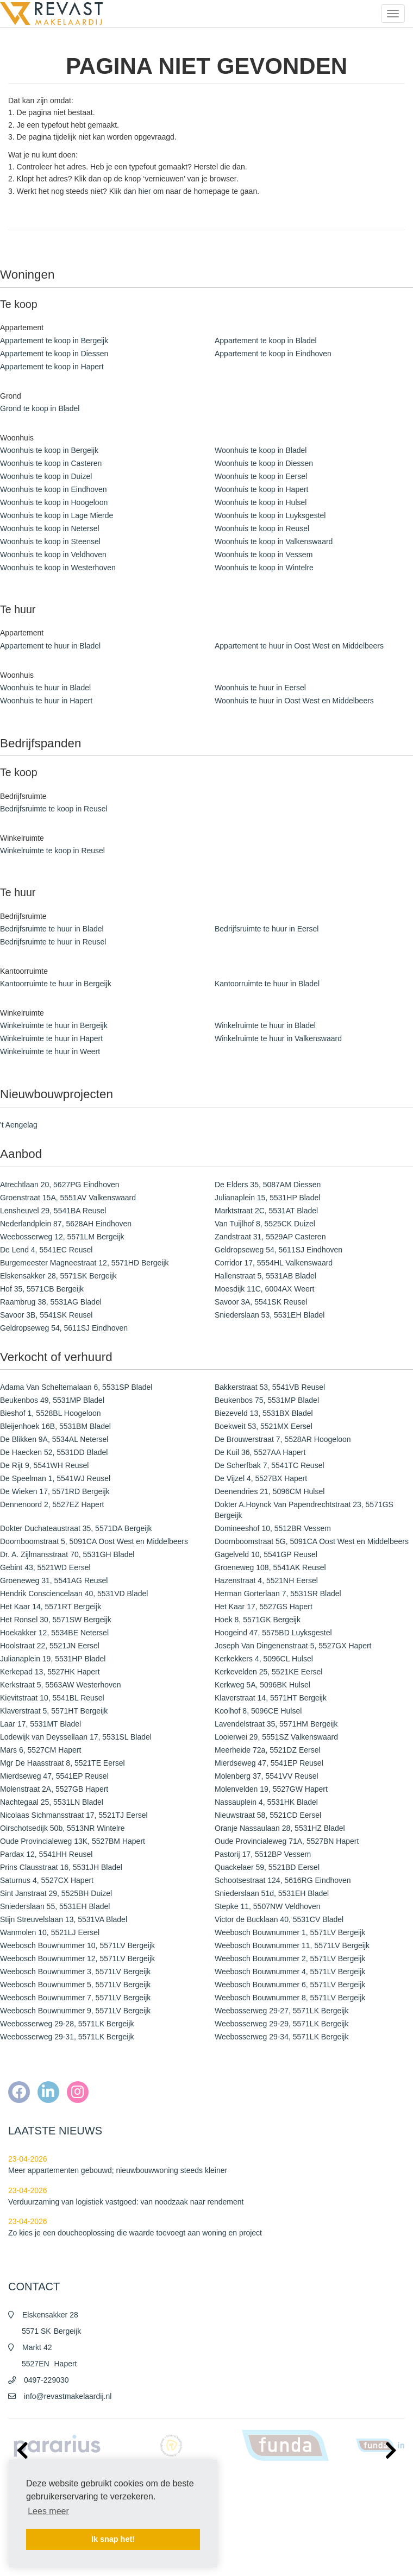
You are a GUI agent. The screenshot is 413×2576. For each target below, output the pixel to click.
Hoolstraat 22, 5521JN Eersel (49, 1645)
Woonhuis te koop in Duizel (46, 476)
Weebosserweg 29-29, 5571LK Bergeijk (281, 2023)
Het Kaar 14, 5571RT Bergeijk (50, 1606)
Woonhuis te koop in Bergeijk (49, 450)
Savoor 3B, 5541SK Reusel (46, 1315)
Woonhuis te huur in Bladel (45, 687)
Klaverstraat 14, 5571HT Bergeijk (271, 1697)
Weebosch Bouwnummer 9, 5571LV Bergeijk (75, 2010)
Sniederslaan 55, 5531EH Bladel (55, 1906)
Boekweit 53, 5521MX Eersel (263, 1426)
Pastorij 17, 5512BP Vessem (263, 1854)
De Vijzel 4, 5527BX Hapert (261, 1478)
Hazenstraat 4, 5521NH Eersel (266, 1580)
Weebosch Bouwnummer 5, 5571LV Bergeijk (75, 1984)
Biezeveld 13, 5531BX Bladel (264, 1413)
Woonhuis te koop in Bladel (260, 450)
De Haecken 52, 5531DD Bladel (54, 1452)
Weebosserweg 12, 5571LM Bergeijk (62, 1236)
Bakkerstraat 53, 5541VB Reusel (270, 1387)
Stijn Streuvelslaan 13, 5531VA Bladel (63, 1919)
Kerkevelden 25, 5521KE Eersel (268, 1671)
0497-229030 (46, 2380)
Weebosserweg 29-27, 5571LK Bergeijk (281, 2010)
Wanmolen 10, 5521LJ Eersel (49, 1932)
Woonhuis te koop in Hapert (262, 489)
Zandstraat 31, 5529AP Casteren (270, 1236)
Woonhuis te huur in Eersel (260, 687)
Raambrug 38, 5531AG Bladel (51, 1302)
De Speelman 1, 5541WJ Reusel (55, 1478)
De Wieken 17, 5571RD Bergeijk (55, 1491)
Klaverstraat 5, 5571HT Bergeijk (54, 1710)
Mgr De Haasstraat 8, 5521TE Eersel (62, 1763)
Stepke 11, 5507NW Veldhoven (268, 1906)
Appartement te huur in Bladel (50, 645)
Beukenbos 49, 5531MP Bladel (52, 1400)
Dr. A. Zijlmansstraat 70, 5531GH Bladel (67, 1554)
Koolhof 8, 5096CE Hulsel (258, 1710)
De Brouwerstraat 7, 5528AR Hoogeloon (283, 1439)
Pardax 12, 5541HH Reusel (46, 1854)
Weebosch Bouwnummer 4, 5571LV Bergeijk (290, 1971)
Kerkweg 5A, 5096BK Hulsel (262, 1684)
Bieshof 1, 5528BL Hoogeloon (50, 1413)
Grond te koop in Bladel (39, 408)
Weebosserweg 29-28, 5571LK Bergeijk (67, 2023)
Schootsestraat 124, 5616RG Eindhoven (283, 1880)
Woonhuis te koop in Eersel (261, 476)
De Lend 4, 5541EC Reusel (46, 1249)
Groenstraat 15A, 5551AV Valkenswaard (68, 1197)
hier (144, 191)
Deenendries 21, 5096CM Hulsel (269, 1491)
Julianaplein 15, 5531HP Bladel (267, 1197)
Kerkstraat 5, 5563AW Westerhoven (60, 1684)
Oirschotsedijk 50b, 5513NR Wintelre (62, 1828)
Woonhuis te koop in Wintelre (264, 567)
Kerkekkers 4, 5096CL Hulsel (264, 1658)
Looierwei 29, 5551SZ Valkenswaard (276, 1737)
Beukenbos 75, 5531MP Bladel (267, 1400)
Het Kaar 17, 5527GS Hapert (263, 1606)
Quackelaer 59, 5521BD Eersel (267, 1867)
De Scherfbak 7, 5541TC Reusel (269, 1465)
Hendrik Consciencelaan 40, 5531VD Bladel (74, 1593)
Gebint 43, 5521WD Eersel (45, 1567)
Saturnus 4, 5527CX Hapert (46, 1880)
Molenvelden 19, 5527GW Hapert (271, 1789)
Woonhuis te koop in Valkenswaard (274, 541)
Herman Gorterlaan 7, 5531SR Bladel (278, 1593)
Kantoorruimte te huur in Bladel (267, 983)
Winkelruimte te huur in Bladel (265, 1025)
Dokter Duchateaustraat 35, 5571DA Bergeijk (76, 1528)
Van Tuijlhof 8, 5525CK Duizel (265, 1223)
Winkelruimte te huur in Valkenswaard (278, 1038)
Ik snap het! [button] (113, 2539)
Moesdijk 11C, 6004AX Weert (264, 1288)
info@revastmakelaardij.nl (67, 2396)
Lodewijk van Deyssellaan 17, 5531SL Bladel (76, 1737)
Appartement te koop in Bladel (266, 340)
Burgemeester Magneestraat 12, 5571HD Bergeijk (84, 1262)
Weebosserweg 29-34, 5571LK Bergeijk (281, 2036)
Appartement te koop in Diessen (54, 353)
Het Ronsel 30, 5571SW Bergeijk (55, 1619)
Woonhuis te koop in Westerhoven (58, 567)
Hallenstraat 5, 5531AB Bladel (265, 1275)
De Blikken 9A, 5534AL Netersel (54, 1439)
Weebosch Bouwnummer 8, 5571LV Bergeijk (290, 1997)
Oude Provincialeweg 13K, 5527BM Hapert (72, 1841)
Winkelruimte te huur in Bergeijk (54, 1025)
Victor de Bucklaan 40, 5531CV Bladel (279, 1919)
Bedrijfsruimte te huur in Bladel (52, 928)
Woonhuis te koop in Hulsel (260, 502)
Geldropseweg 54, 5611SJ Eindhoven (278, 1249)
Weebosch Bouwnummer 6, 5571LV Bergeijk (290, 1984)
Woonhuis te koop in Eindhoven (53, 489)
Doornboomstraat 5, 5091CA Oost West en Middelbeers (94, 1541)
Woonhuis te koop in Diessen (264, 463)
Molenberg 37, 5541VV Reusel (266, 1776)
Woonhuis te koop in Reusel (262, 528)
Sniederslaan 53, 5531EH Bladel (269, 1315)
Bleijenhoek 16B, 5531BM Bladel (55, 1426)
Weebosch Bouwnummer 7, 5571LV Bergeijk (75, 1997)
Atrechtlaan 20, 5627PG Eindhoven (60, 1184)
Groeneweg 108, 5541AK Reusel (270, 1567)
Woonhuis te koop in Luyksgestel (270, 515)
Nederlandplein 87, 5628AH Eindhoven (66, 1223)
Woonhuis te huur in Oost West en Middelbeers (294, 700)
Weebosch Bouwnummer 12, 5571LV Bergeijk (77, 1958)
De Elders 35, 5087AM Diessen (268, 1184)
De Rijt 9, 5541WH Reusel (44, 1465)
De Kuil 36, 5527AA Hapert (260, 1452)
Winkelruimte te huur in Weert (50, 1051)
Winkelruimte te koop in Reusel (52, 850)
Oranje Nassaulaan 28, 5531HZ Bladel (280, 1828)
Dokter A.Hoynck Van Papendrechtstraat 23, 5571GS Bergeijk (304, 1510)
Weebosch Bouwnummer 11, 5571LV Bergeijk (292, 1945)
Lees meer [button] (48, 2511)
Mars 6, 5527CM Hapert (40, 1750)
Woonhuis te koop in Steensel (50, 541)
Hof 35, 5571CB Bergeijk (42, 1288)
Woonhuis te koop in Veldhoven (53, 554)
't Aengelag (18, 1124)
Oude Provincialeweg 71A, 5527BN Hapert (287, 1841)
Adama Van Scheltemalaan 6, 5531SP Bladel (76, 1387)
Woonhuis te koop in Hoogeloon (54, 502)
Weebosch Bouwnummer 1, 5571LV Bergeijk (290, 1932)
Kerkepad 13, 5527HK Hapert (50, 1671)
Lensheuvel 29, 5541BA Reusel (53, 1210)
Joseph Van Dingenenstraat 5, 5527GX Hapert (293, 1645)
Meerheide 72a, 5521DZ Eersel (268, 1750)
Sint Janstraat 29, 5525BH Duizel (56, 1893)
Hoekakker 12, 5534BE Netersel (54, 1632)
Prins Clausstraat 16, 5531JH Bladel (61, 1867)
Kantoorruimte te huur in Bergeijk (55, 983)
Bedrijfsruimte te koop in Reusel (54, 808)
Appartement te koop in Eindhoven (273, 353)
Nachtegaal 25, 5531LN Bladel (51, 1802)
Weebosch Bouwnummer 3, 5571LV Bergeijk (75, 1971)
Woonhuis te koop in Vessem (263, 554)
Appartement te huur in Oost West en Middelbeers (299, 645)
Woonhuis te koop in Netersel (49, 528)
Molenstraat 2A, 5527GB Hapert (54, 1789)
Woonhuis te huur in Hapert (46, 700)
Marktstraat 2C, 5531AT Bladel (266, 1210)
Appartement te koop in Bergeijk (54, 340)
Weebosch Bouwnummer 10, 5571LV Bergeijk (77, 1945)
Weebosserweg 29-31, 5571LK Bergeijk (67, 2036)
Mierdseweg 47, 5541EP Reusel (269, 1763)
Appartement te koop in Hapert (52, 366)
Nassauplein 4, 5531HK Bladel (266, 1802)
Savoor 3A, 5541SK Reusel (261, 1302)
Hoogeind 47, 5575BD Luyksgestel (273, 1632)
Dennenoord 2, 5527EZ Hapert (52, 1504)
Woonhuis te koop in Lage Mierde (56, 515)
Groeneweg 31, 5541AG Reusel (54, 1580)
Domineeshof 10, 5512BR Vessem (273, 1528)
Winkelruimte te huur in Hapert (51, 1038)
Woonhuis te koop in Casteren (51, 463)
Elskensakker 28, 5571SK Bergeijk (58, 1275)
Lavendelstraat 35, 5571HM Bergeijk (276, 1724)
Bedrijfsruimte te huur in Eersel (266, 928)
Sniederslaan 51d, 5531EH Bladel (272, 1893)
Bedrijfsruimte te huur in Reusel (53, 941)
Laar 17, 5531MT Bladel (40, 1724)
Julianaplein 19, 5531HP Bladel (52, 1658)
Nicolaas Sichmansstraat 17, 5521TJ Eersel (74, 1815)
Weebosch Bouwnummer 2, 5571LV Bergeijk (290, 1958)
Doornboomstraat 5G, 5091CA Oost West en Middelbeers (312, 1541)
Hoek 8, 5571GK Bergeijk (258, 1619)
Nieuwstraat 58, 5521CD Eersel (268, 1815)
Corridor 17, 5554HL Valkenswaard (274, 1262)
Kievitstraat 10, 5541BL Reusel (52, 1697)
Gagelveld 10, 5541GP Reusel (266, 1554)
